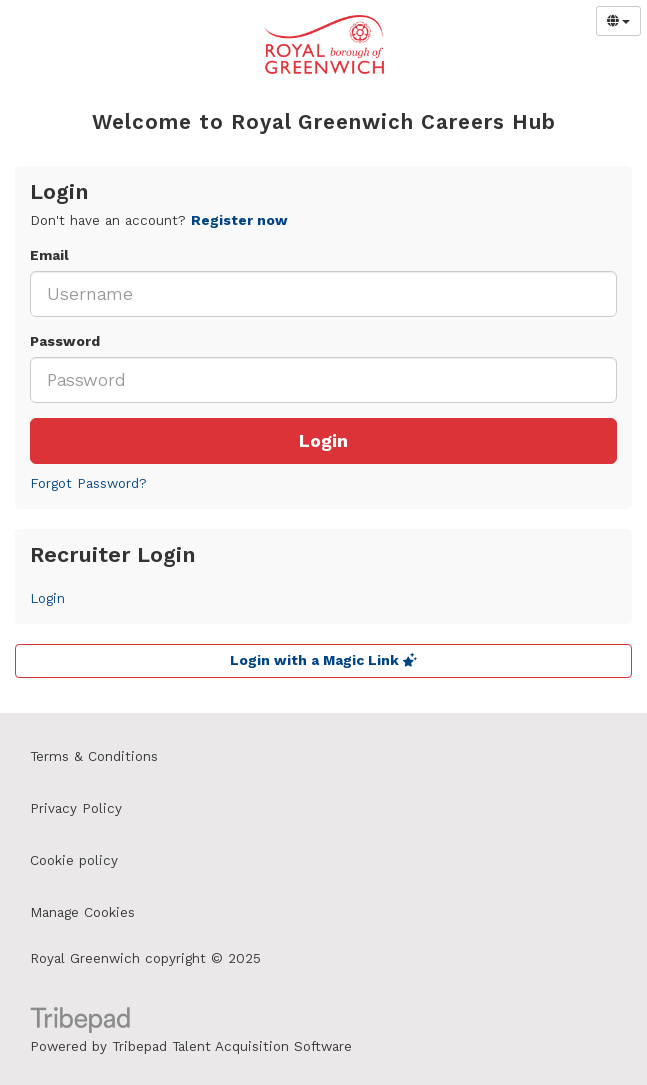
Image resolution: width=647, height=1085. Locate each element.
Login (323, 441)
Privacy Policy (76, 808)
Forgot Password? (88, 483)
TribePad (80, 1022)
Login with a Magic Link (323, 660)
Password (65, 341)
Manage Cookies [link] (82, 912)
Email (49, 255)
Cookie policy (74, 860)
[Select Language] (618, 21)
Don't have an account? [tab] (159, 220)
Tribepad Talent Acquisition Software (232, 1046)
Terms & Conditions (94, 756)
